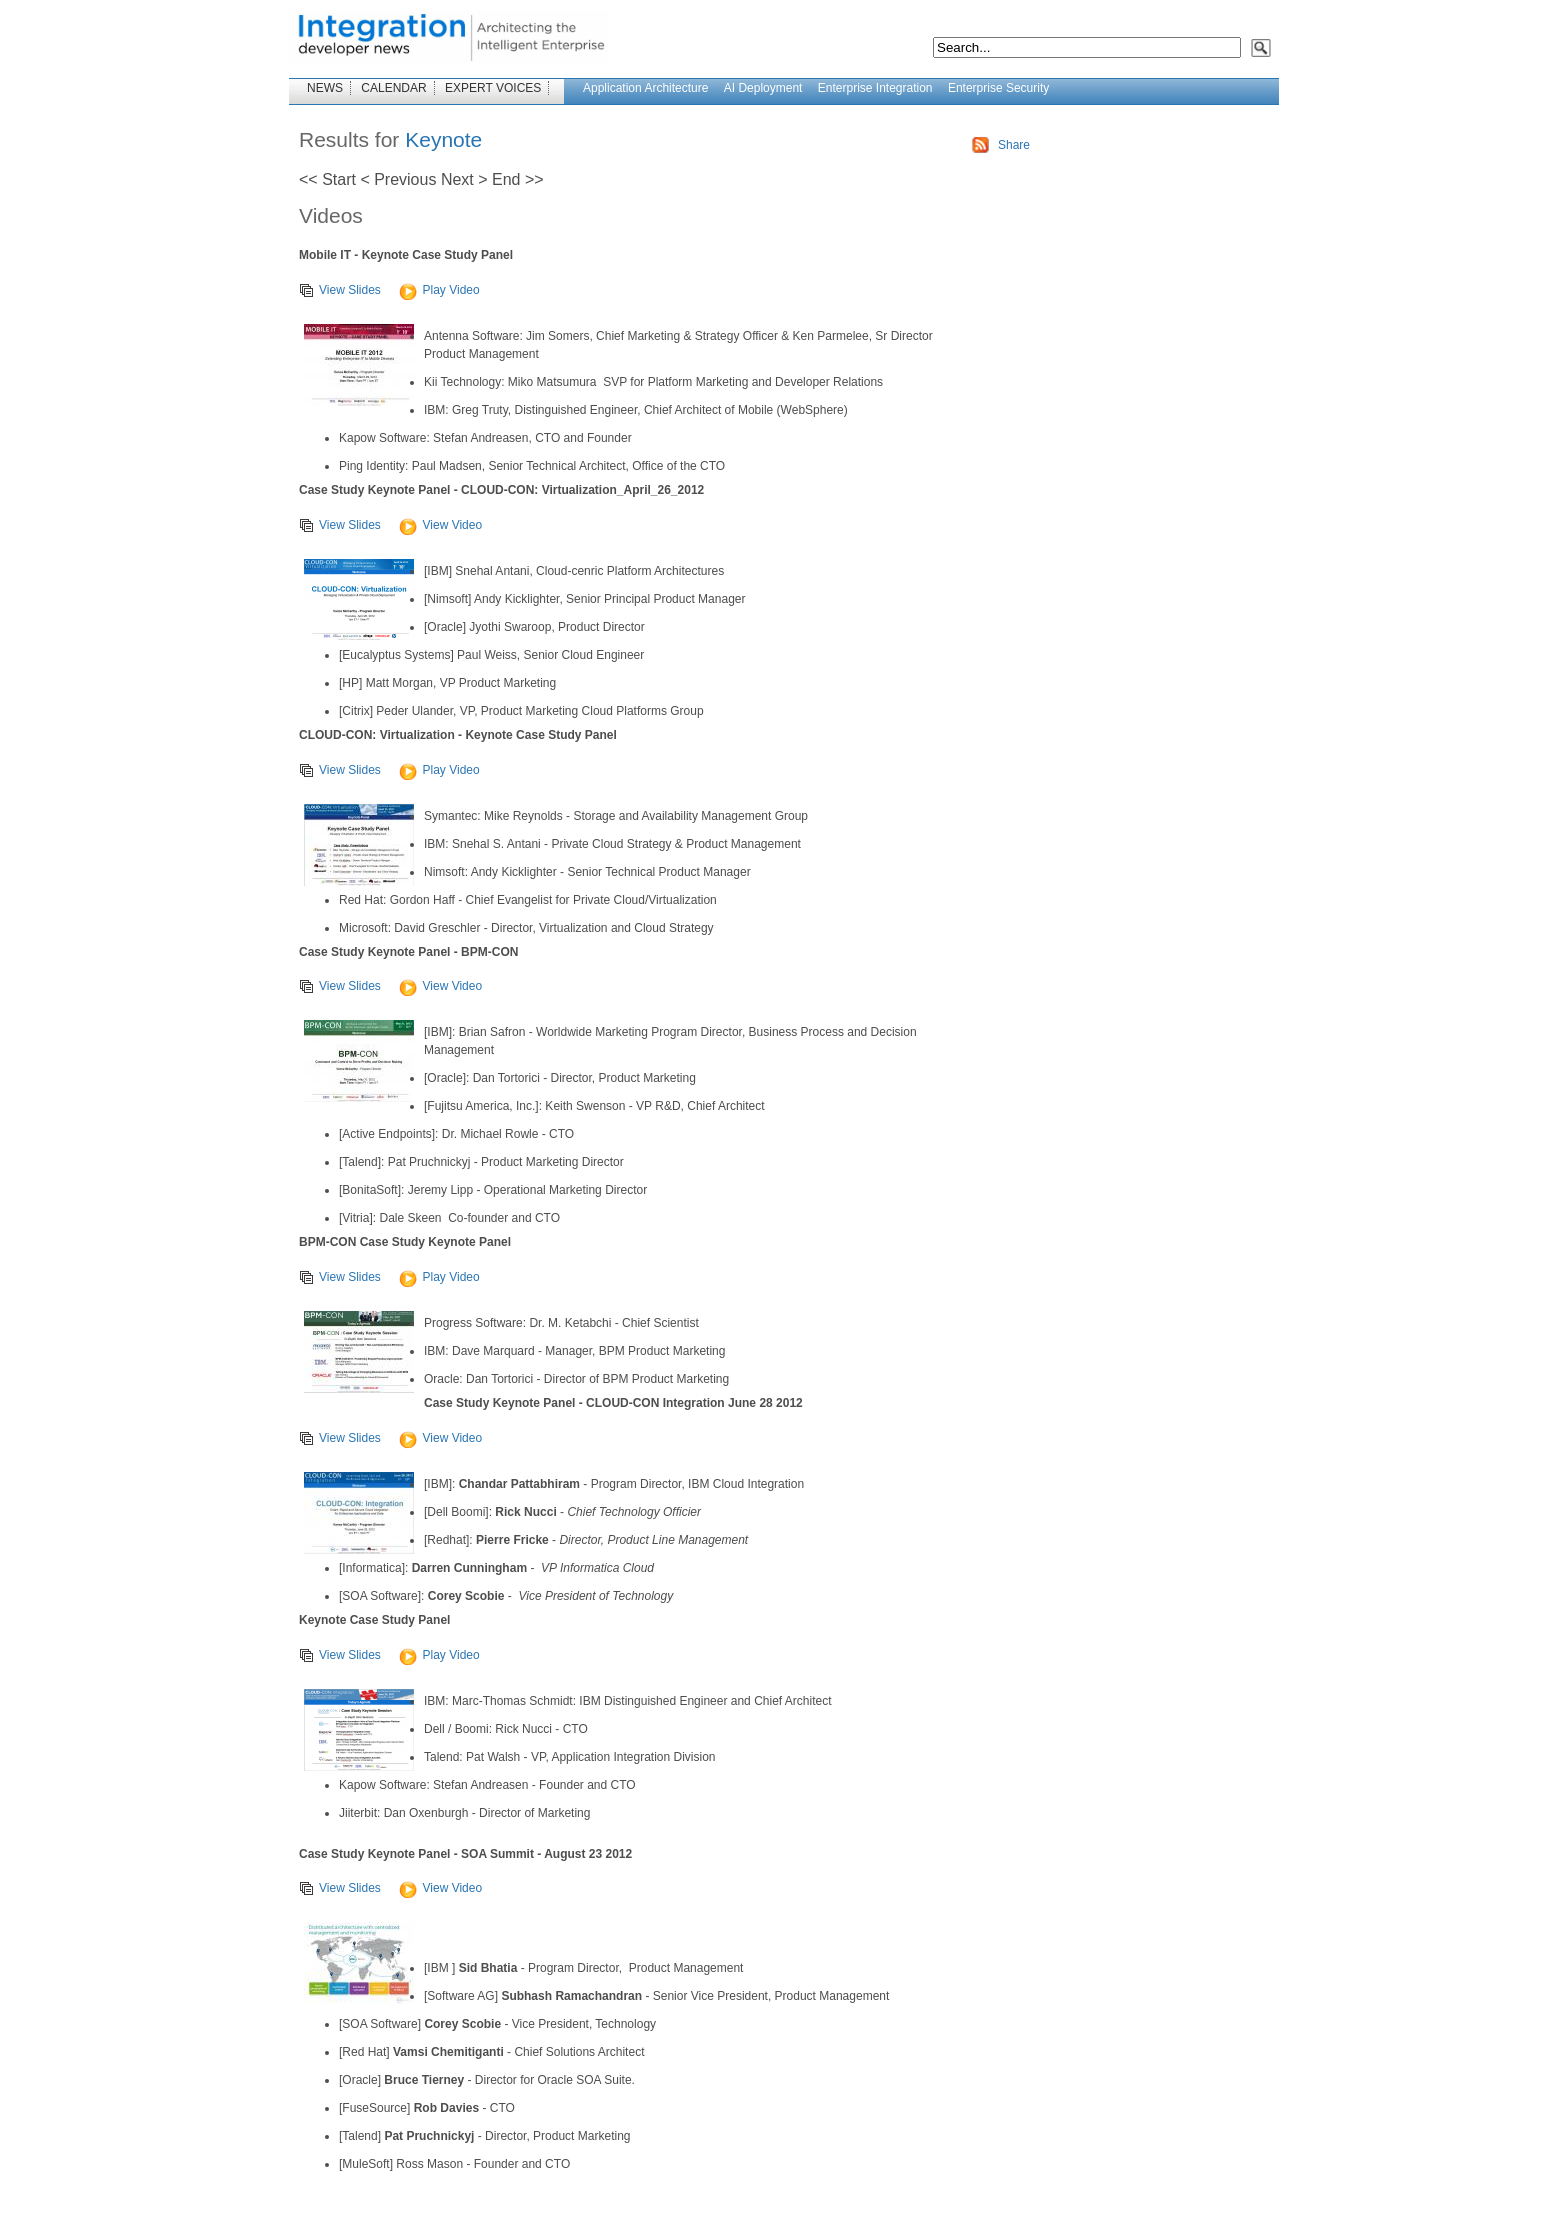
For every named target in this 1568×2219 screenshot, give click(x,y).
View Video (440, 525)
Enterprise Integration (875, 88)
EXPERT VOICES (493, 88)
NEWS (325, 88)
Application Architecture (645, 88)
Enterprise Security (998, 88)
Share (1014, 145)
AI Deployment (763, 88)
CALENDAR (393, 88)
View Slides (340, 290)
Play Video (439, 290)
